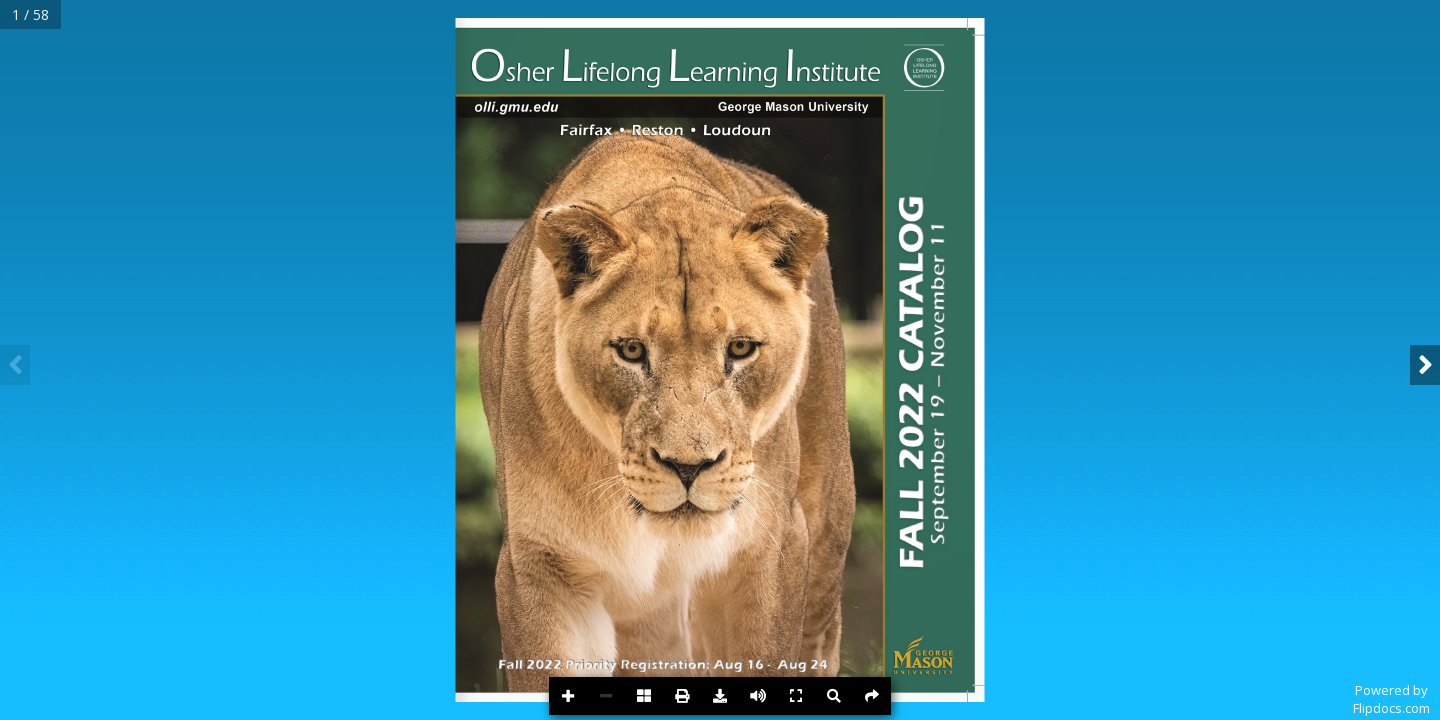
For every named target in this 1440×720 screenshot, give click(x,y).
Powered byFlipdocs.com (1391, 699)
